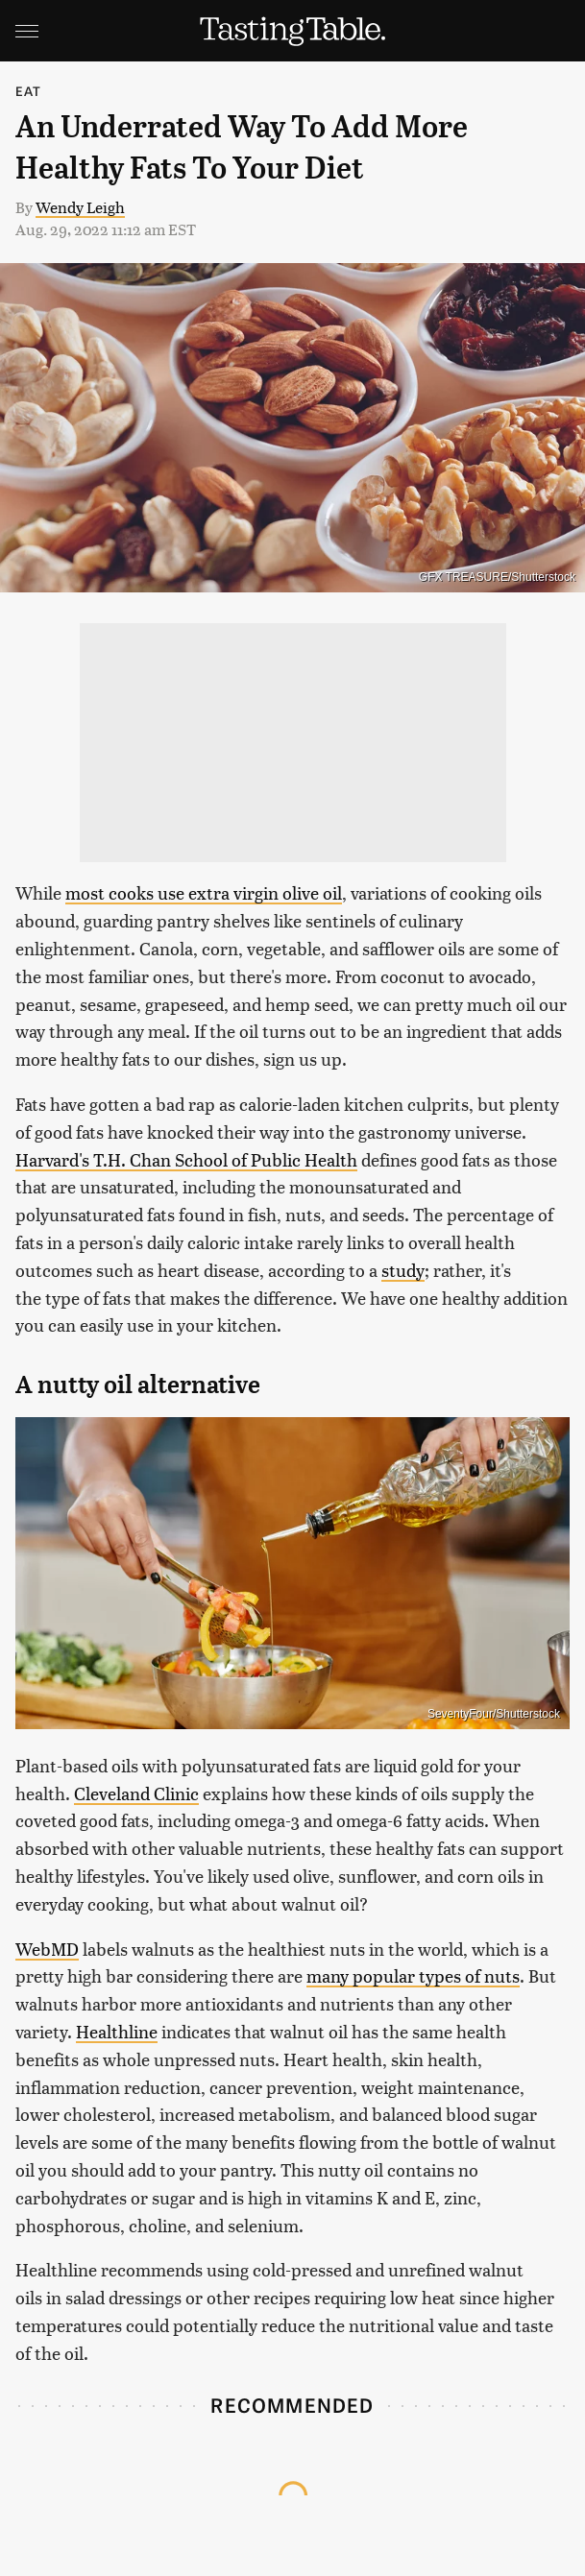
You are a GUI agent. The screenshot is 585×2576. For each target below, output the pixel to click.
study (403, 1270)
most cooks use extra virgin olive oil (203, 892)
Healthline (117, 2031)
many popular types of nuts (413, 1975)
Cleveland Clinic (136, 1793)
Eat (28, 90)
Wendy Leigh (80, 207)
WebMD (47, 1949)
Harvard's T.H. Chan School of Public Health (186, 1159)
